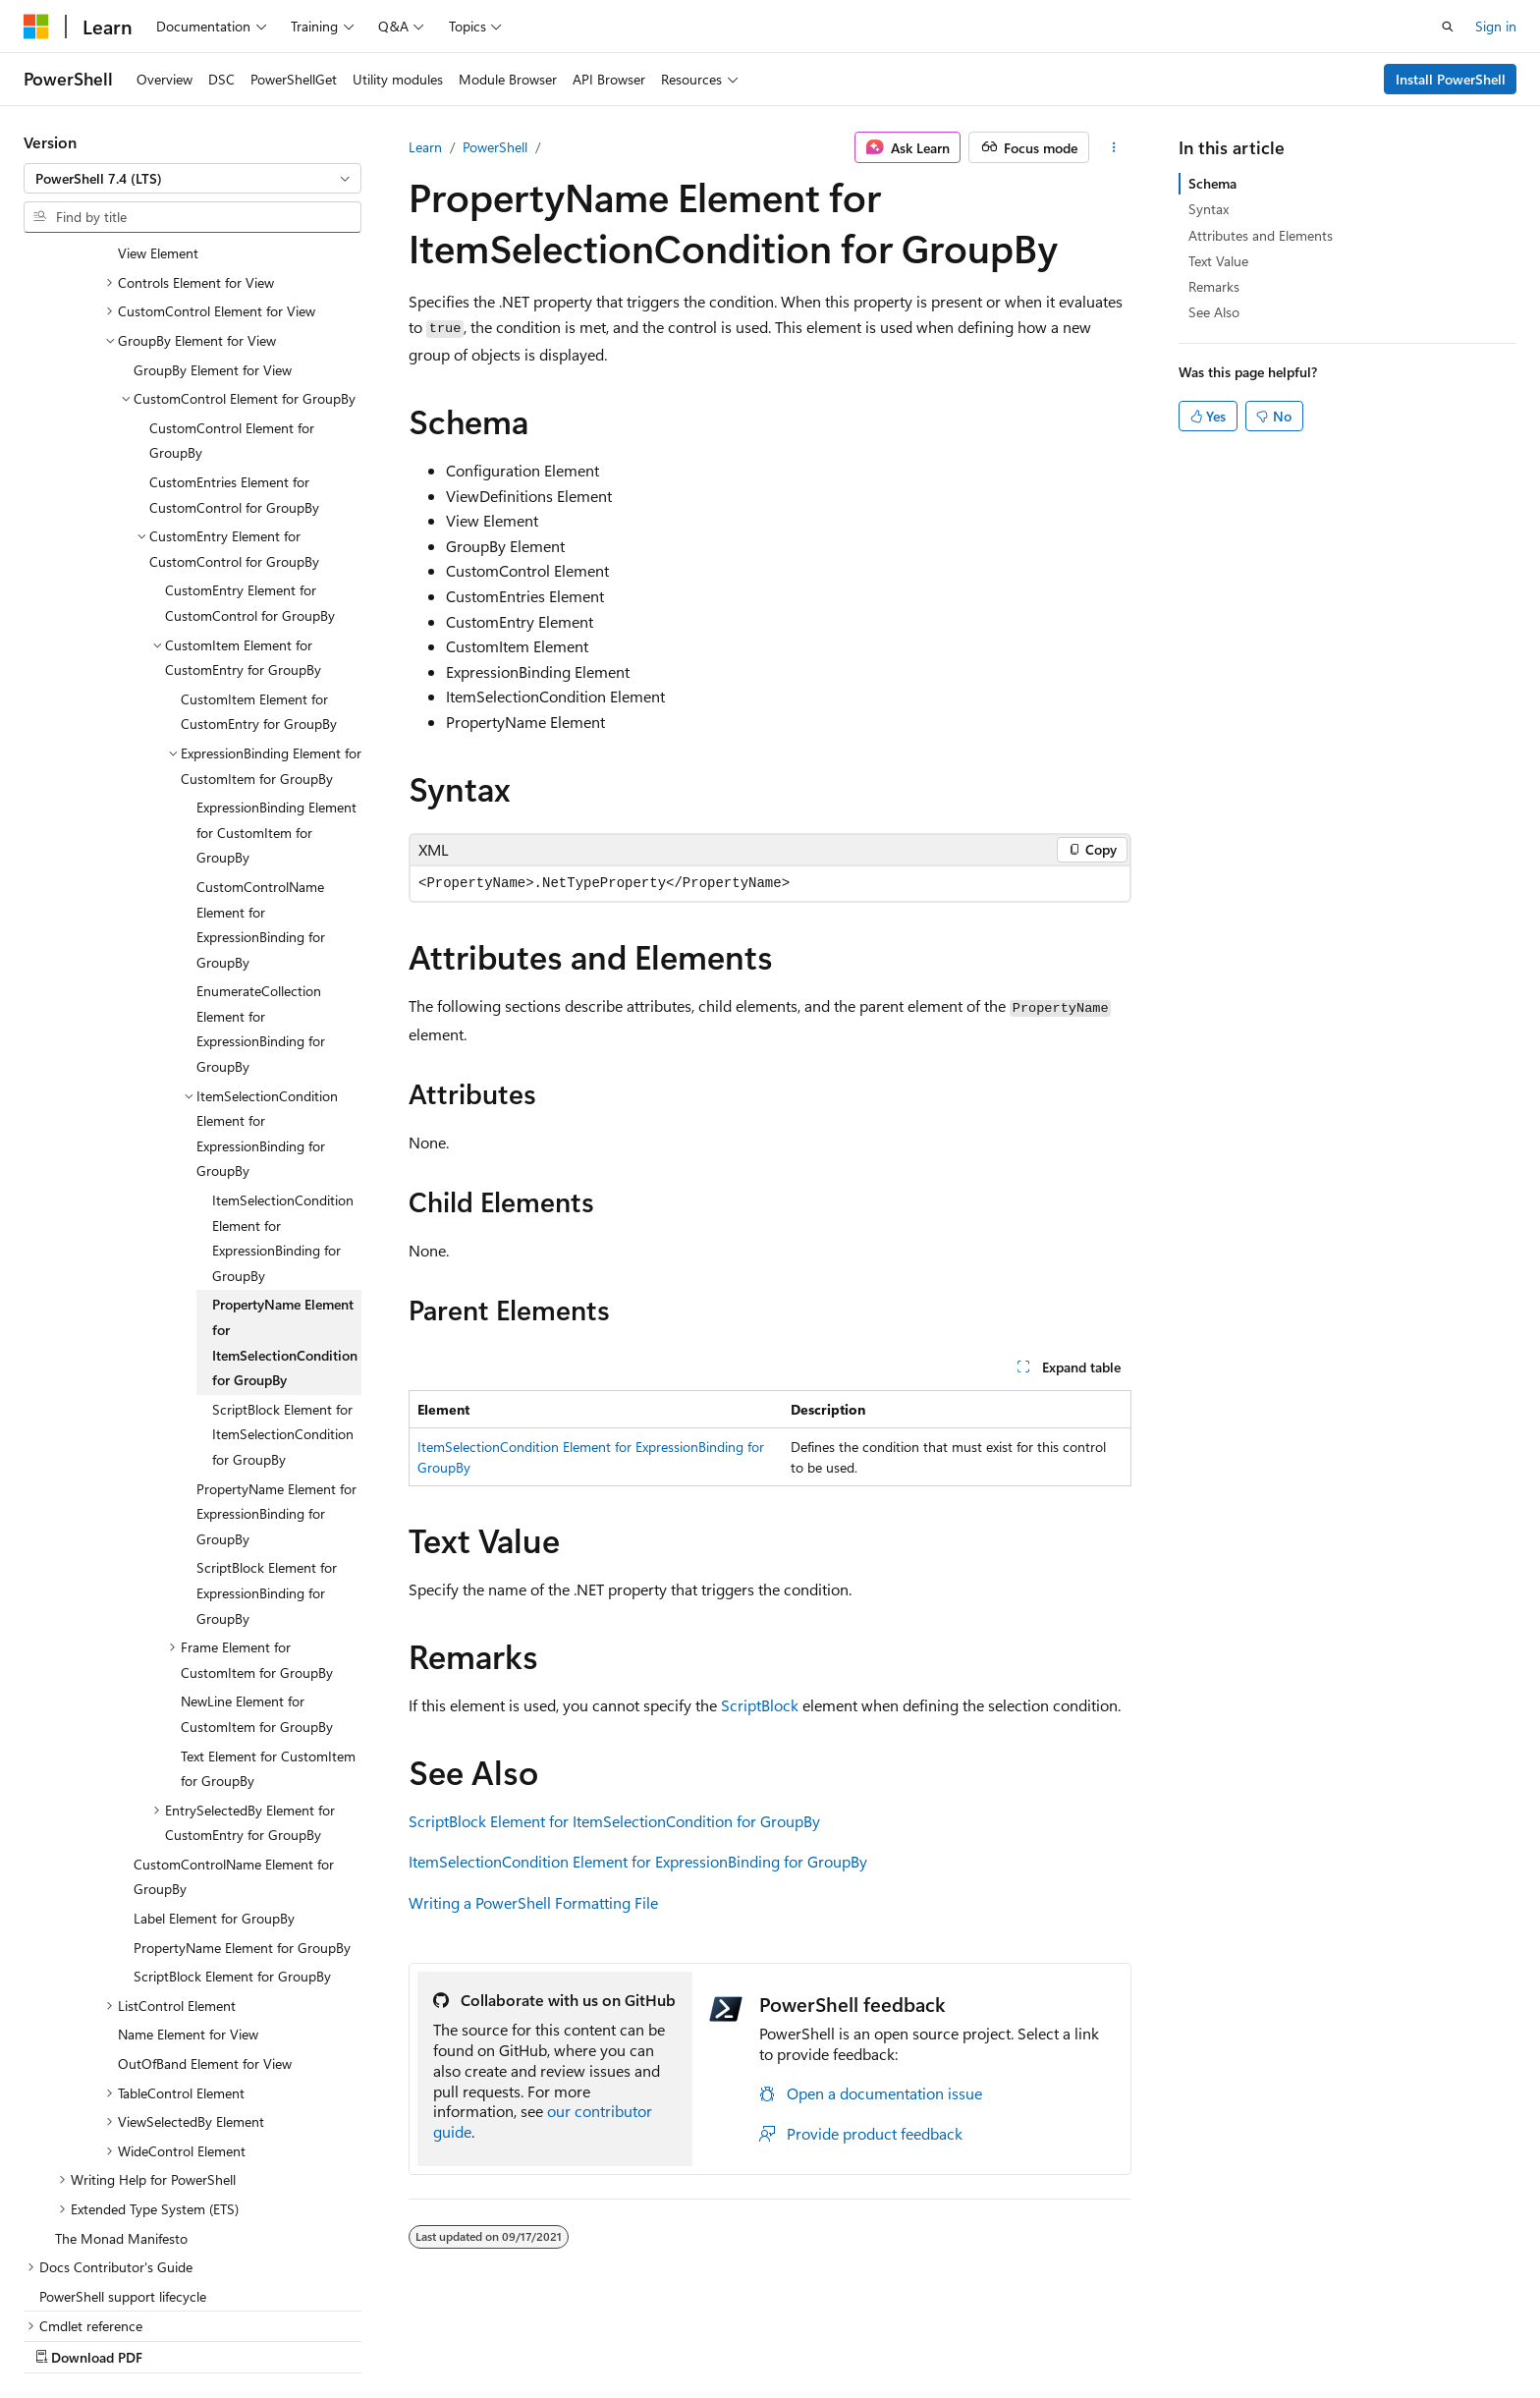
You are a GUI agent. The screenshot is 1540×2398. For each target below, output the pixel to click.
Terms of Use (1239, 2336)
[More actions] (1114, 147)
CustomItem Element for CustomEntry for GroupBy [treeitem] (259, 585)
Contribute (1062, 2336)
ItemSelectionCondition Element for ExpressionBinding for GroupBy (638, 1861)
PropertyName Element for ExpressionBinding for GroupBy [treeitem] (276, 1387)
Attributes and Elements (1260, 235)
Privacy (1140, 2336)
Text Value (1218, 260)
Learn (425, 147)
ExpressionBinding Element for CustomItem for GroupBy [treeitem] (276, 705)
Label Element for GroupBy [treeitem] (214, 1791)
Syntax (1208, 208)
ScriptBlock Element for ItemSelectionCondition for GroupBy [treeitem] (283, 1307)
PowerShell (495, 147)
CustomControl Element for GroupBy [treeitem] (231, 314)
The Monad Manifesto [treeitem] (121, 2111)
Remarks (1213, 286)
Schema (1212, 183)
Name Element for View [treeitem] (188, 1907)
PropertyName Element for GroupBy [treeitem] (242, 1821)
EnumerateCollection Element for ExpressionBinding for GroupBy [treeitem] (260, 902)
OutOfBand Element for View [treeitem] (205, 1936)
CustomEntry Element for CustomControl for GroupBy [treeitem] (250, 476)
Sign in (1495, 26)
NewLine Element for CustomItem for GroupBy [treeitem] (257, 1587)
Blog (979, 2336)
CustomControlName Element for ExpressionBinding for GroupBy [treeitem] (260, 798)
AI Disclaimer (775, 2336)
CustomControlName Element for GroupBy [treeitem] (234, 1750)
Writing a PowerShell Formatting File (533, 1902)
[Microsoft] (36, 26)
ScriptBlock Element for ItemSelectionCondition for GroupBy (614, 1821)
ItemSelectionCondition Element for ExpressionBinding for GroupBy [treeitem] (283, 1111)
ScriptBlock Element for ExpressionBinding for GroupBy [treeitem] (266, 1465)
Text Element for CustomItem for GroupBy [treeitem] (268, 1642)
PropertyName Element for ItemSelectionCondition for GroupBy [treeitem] (285, 1215)
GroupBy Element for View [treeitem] (213, 243)
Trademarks (1335, 2336)
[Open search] (1447, 26)
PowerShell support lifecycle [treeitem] (122, 2169)
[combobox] (192, 179)
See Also (1213, 312)
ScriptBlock (759, 1705)
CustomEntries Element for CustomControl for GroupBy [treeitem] (234, 368)
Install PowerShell (1451, 79)
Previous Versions (890, 2336)
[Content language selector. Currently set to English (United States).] (113, 2336)
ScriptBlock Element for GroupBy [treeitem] (232, 1849)
